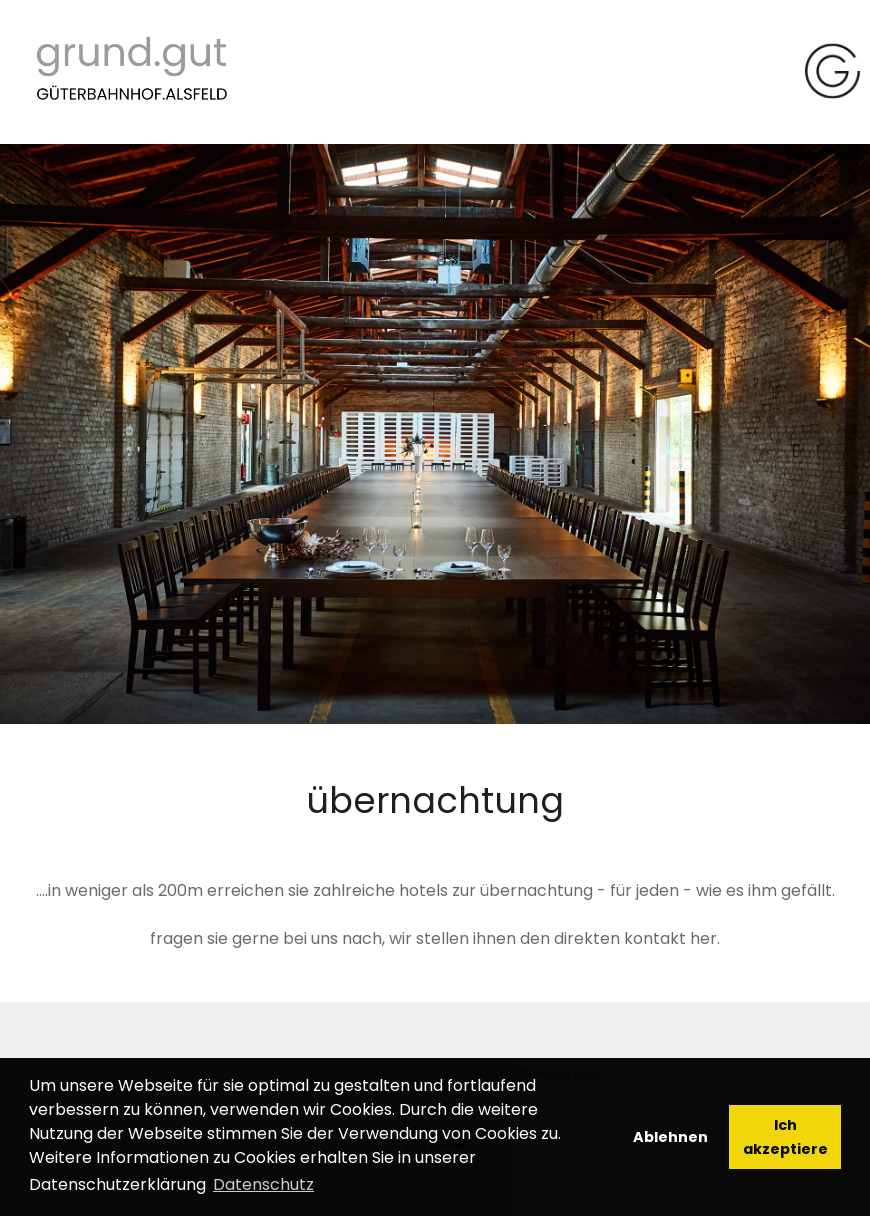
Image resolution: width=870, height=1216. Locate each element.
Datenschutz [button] (263, 1184)
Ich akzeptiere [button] (785, 1137)
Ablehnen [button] (670, 1137)
